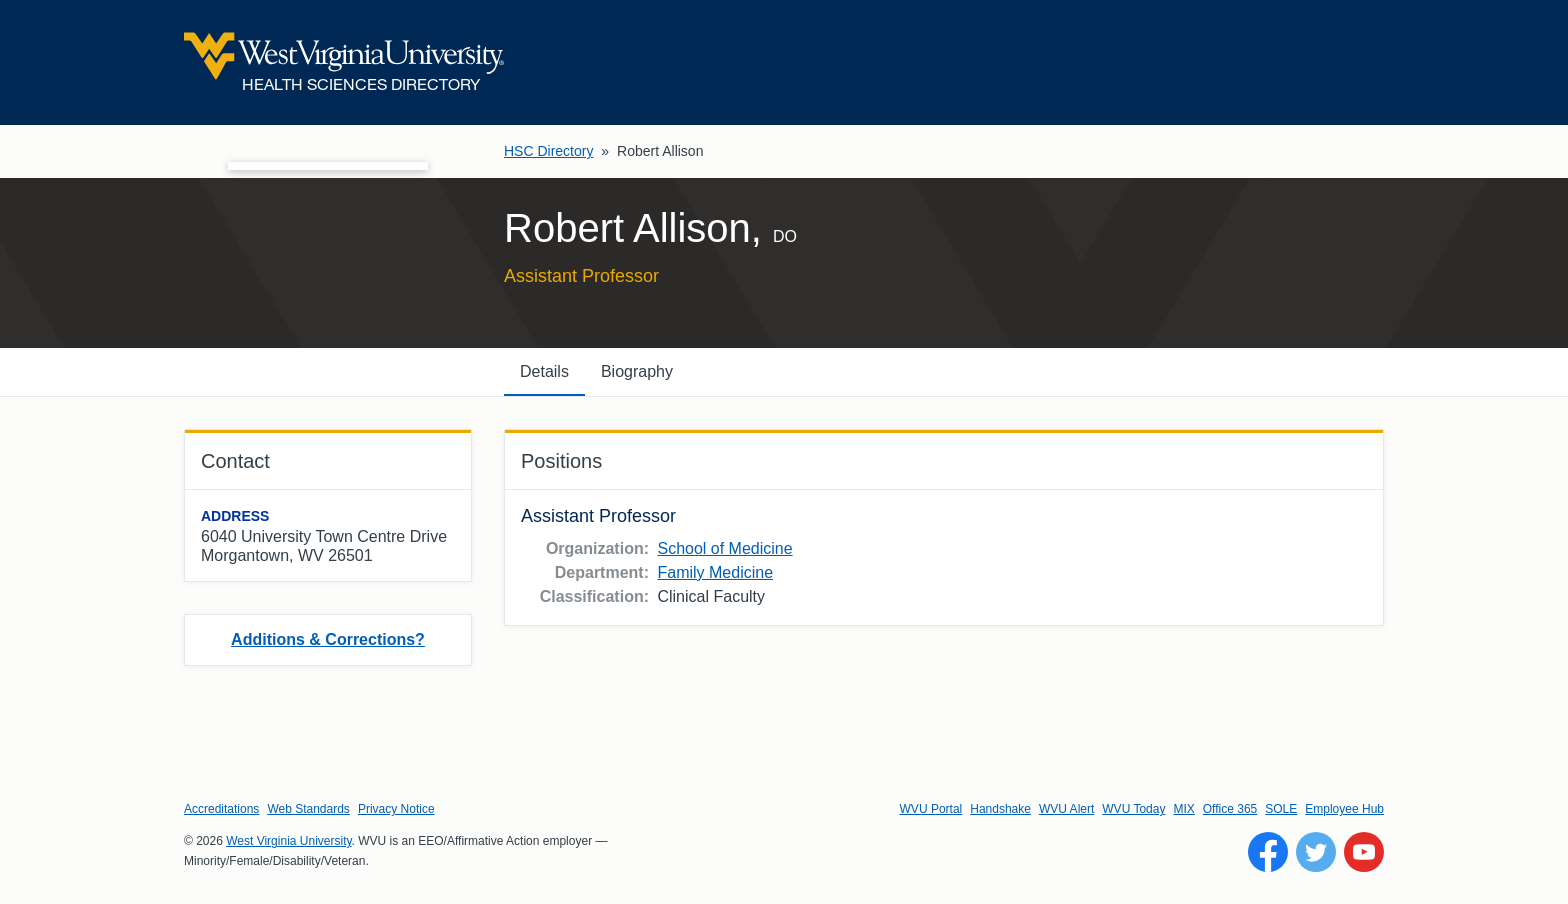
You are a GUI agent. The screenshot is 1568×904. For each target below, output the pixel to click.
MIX (1183, 809)
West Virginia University (288, 841)
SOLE (1281, 809)
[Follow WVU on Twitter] (1316, 852)
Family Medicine (715, 572)
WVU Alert (1066, 809)
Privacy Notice (396, 809)
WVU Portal (931, 809)
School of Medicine (724, 548)
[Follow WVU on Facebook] (1268, 852)
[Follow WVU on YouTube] (1364, 852)
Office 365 (1230, 809)
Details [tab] (544, 371)
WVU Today (1133, 809)
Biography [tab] (637, 371)
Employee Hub (1344, 809)
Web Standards (308, 809)
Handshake (1000, 809)
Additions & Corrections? (328, 639)
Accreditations (221, 809)
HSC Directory (548, 151)
